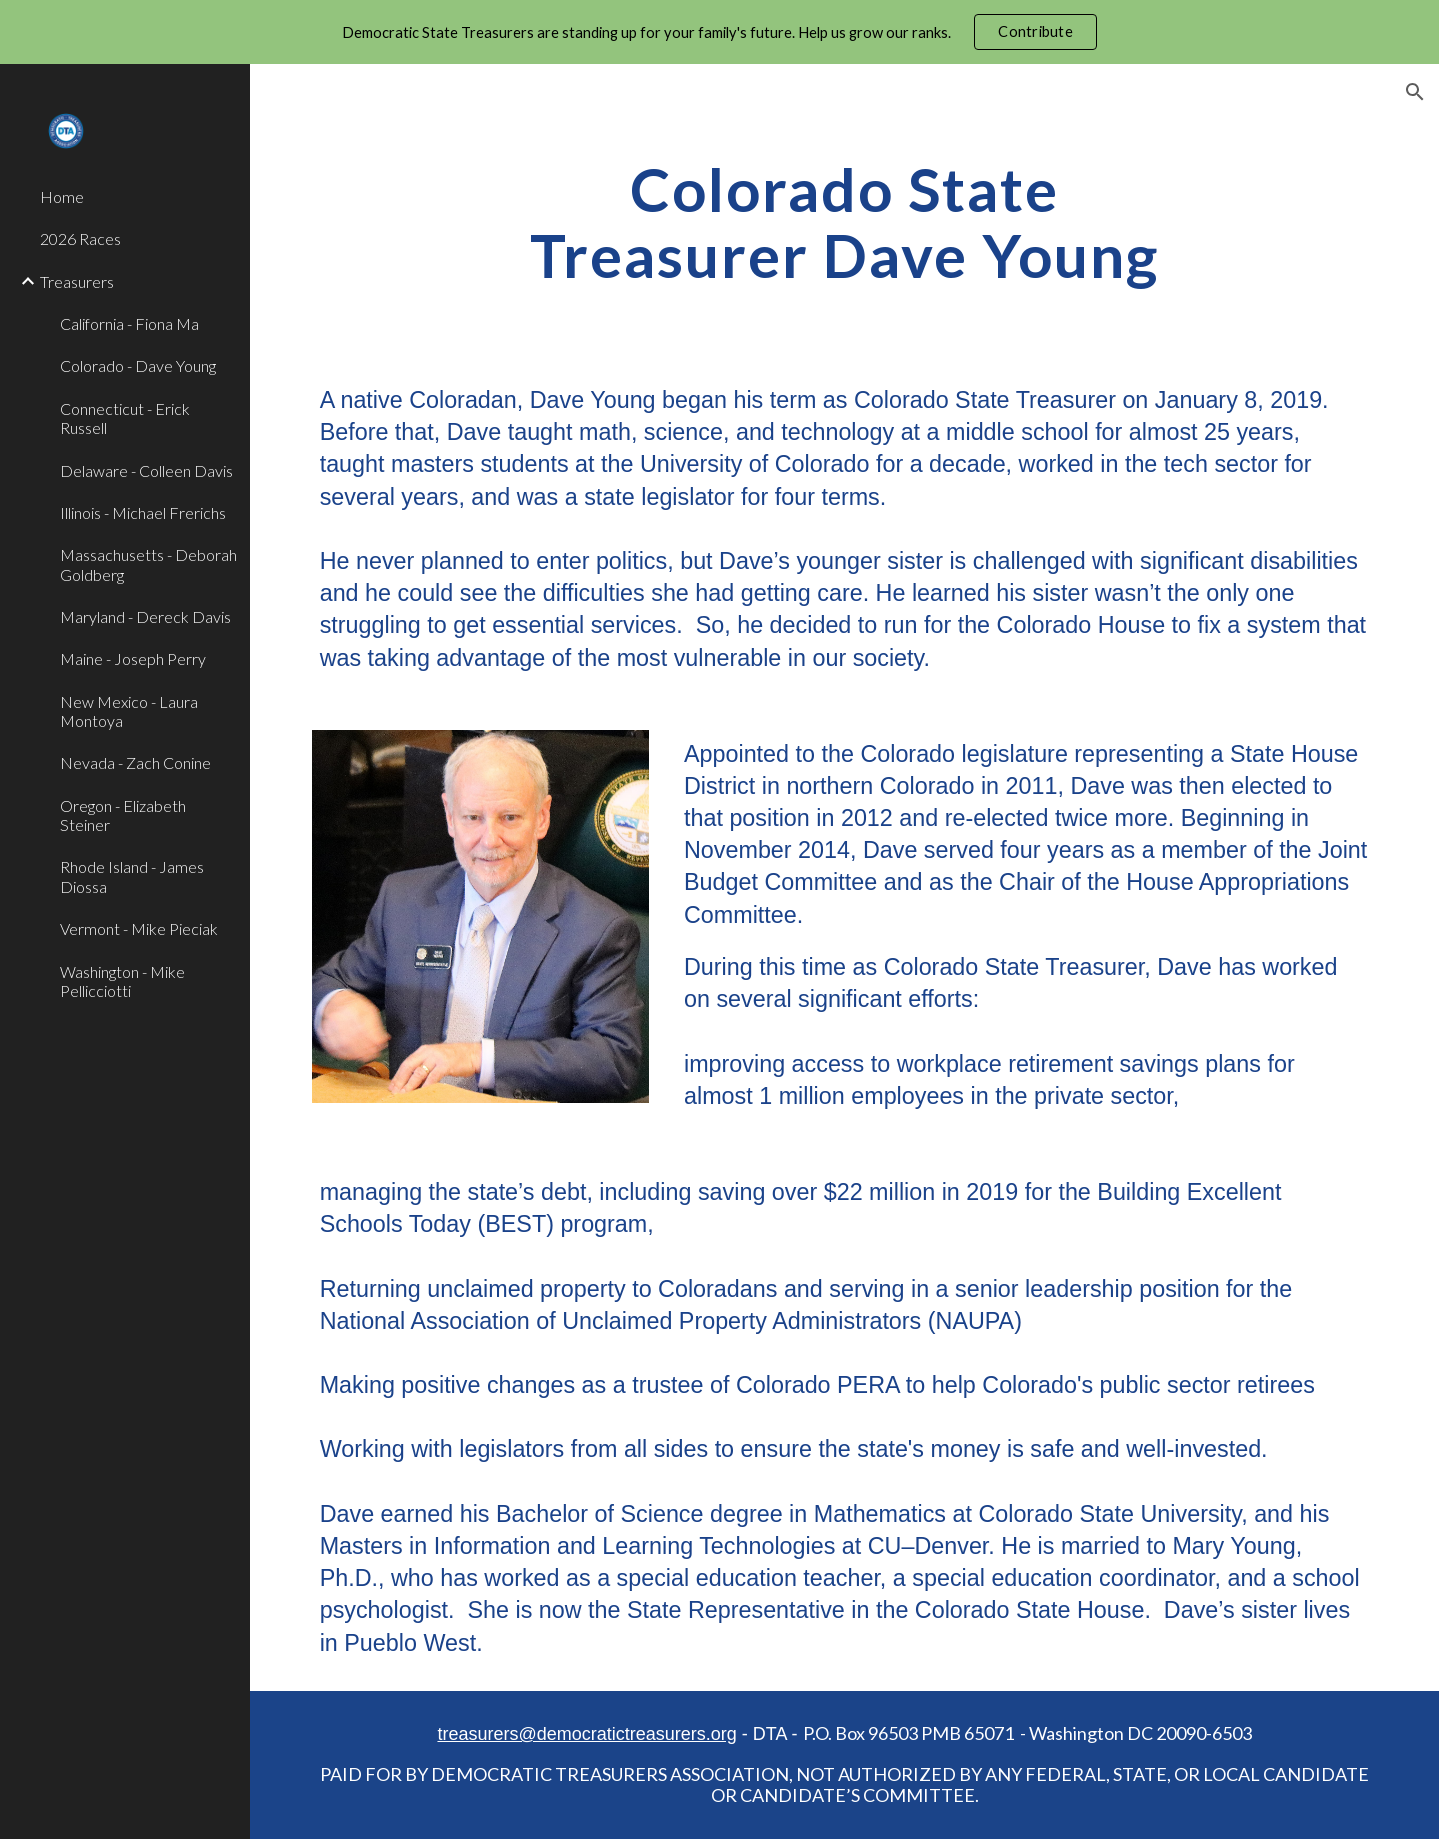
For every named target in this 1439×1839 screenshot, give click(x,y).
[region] (719, 32)
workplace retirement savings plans (1079, 1064)
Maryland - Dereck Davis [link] (145, 616)
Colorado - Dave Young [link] (138, 365)
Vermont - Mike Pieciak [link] (139, 928)
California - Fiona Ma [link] (129, 323)
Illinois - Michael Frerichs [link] (143, 512)
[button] (1415, 92)
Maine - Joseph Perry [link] (133, 658)
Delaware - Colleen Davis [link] (146, 470)
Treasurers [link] (77, 281)
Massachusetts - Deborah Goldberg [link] (148, 564)
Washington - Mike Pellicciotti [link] (122, 981)
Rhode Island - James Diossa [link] (132, 876)
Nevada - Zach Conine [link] (135, 762)
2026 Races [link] (80, 238)
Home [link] (62, 196)
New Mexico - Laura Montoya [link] (129, 711)
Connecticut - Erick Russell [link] (125, 418)
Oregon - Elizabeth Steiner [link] (123, 815)
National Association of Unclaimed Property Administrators (621, 1321)
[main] (844, 222)
